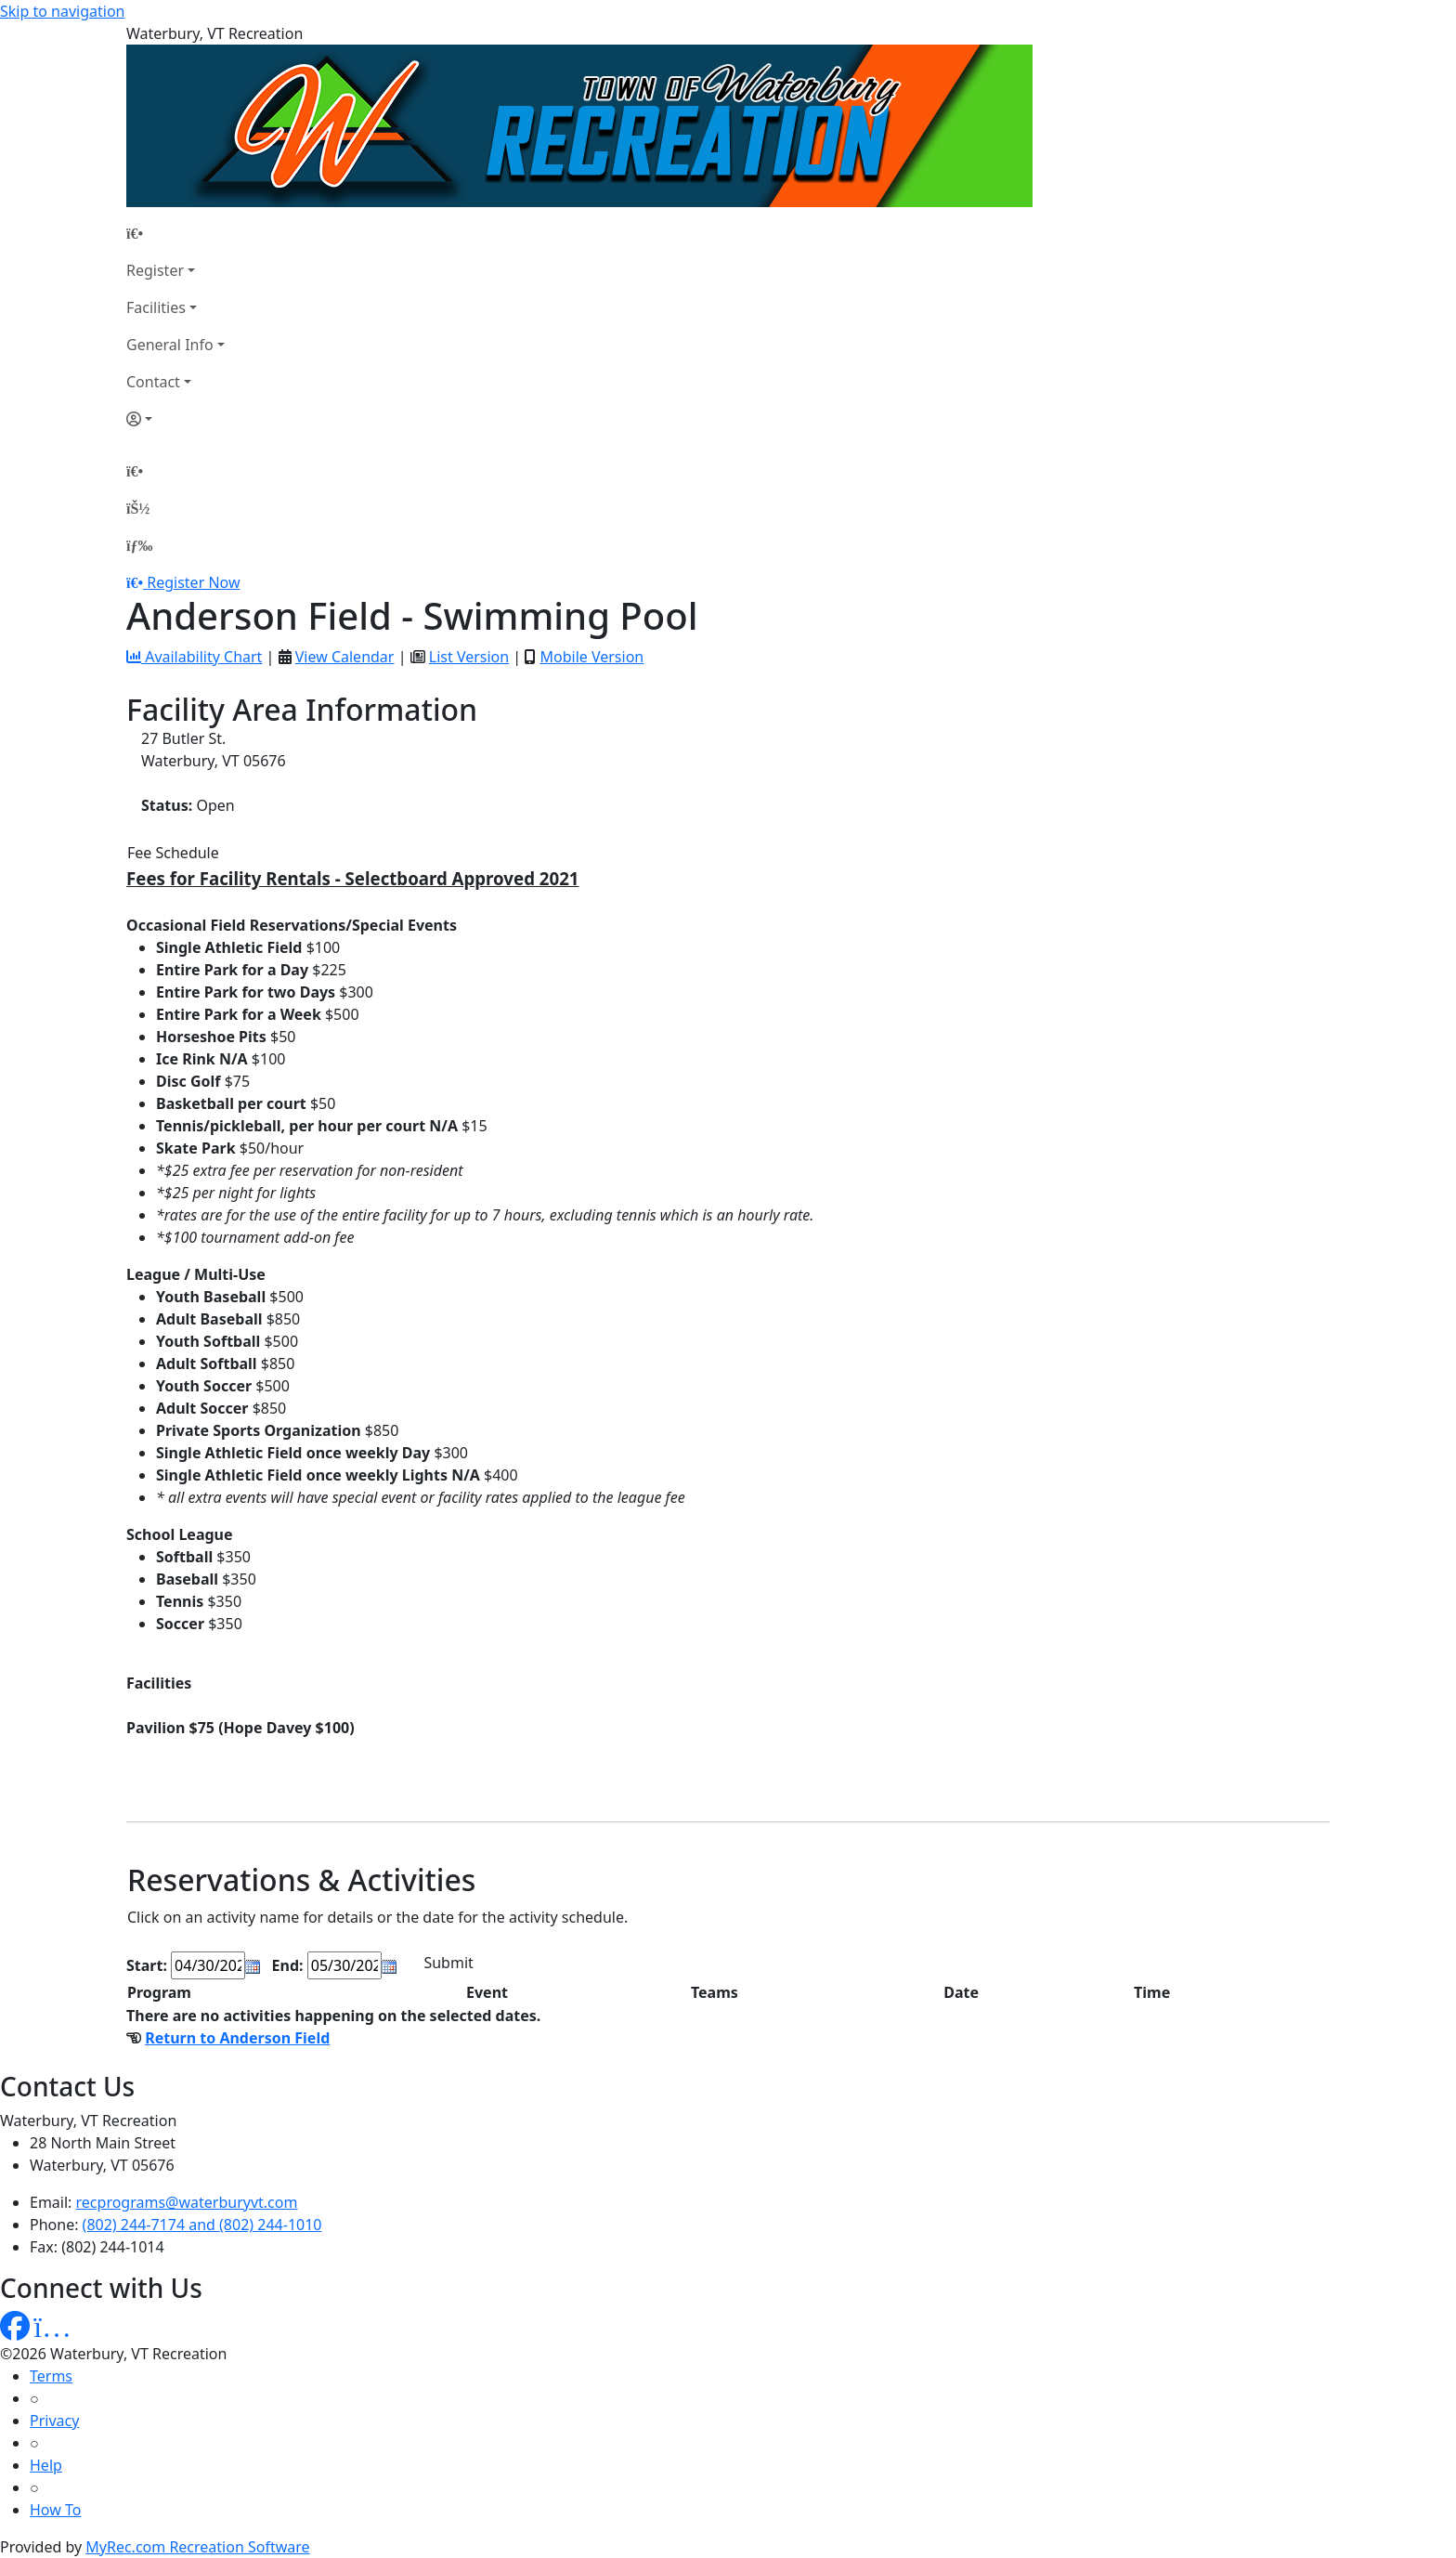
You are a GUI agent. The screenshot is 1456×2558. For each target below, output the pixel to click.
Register (155, 270)
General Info (170, 344)
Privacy (54, 2420)
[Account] (175, 418)
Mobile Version (592, 656)
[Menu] (139, 545)
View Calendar (345, 656)
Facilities (156, 307)
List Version (469, 656)
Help (46, 2465)
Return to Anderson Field (237, 2038)
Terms (51, 2376)
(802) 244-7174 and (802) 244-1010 (202, 2224)
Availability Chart (194, 656)
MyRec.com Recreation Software (197, 2547)
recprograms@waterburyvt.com (187, 2202)
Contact (153, 382)
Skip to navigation (62, 11)
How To (55, 2509)
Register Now (193, 582)
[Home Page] (175, 233)
